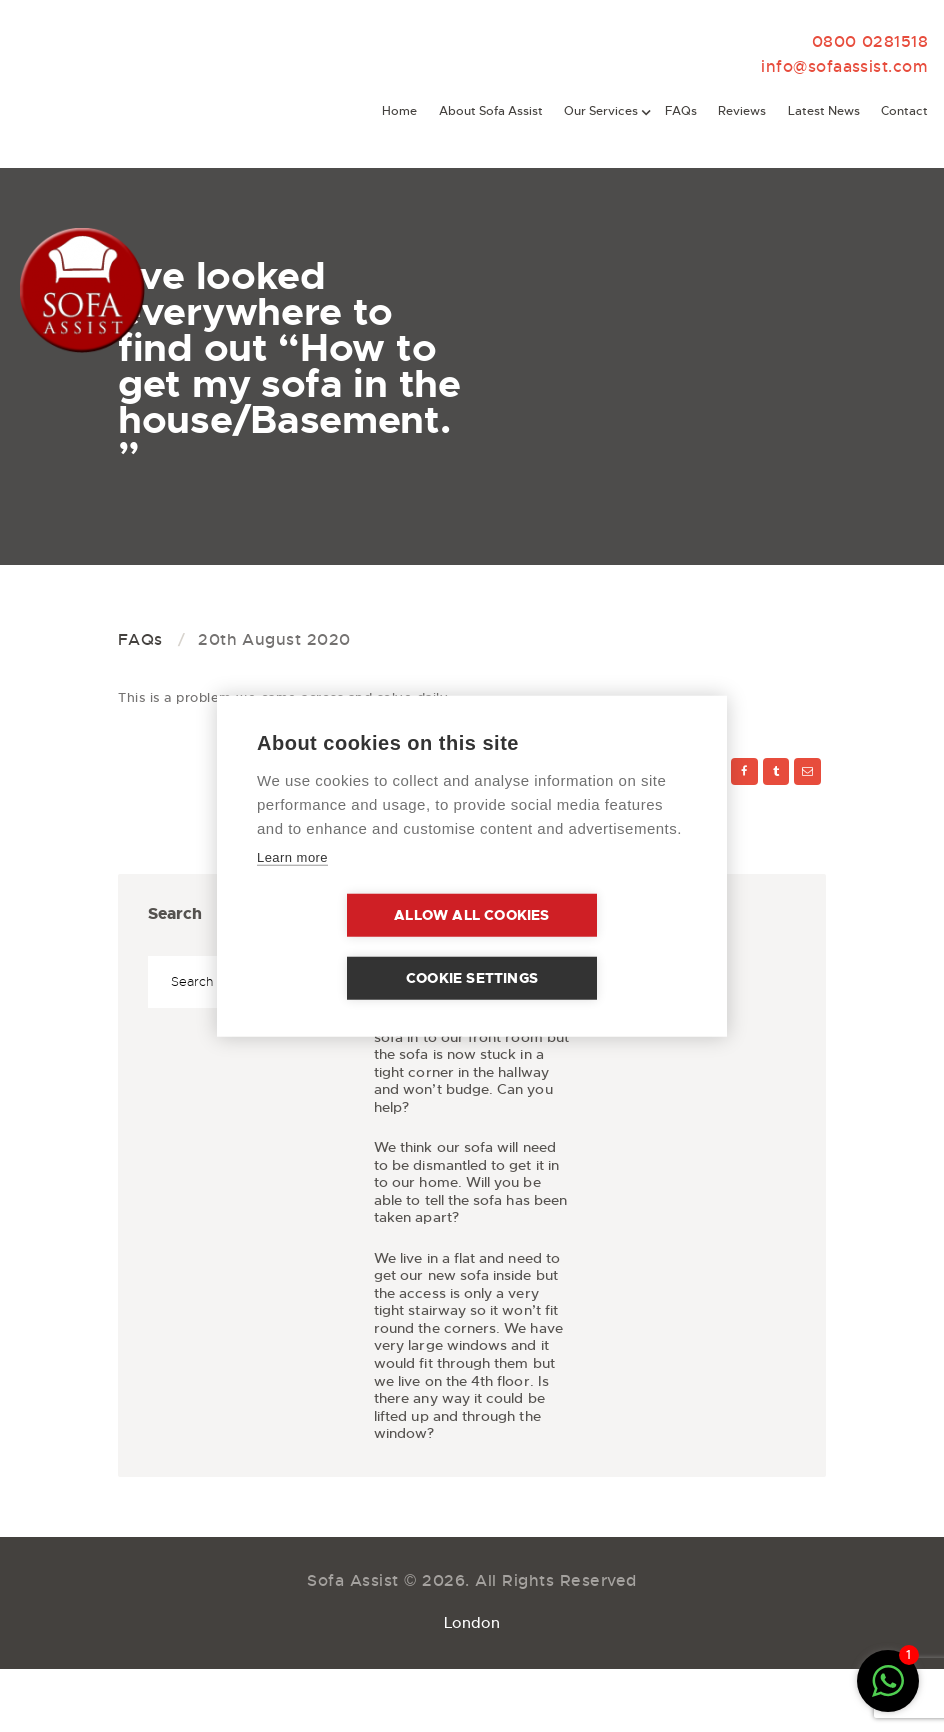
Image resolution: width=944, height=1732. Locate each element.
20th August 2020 (274, 640)
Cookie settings (587, 946)
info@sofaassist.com (852, 67)
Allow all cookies (356, 946)
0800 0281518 (875, 41)
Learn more (292, 888)
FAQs (140, 640)
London (472, 1632)
